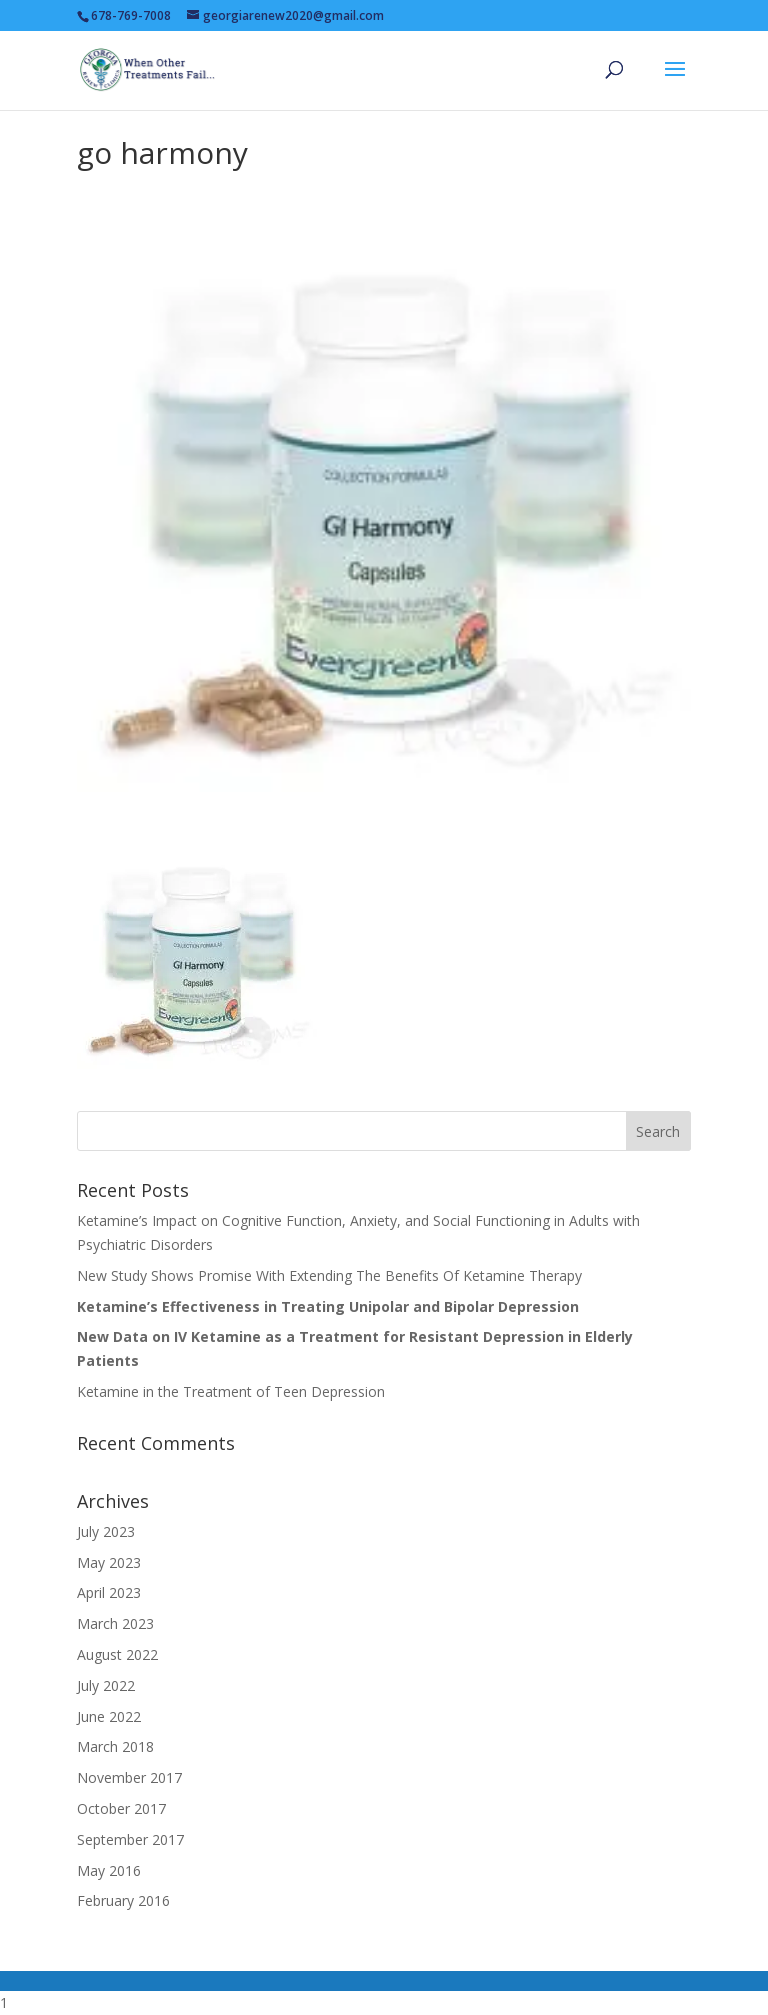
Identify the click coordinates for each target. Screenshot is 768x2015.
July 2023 (106, 1531)
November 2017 (129, 1777)
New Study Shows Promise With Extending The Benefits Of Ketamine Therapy (329, 1275)
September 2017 (130, 1839)
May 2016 (109, 1870)
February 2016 (123, 1900)
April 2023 (109, 1592)
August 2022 (117, 1654)
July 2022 (106, 1685)
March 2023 (115, 1623)
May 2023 (109, 1562)
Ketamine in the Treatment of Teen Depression (231, 1391)
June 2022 (109, 1716)
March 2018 (115, 1746)
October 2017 (121, 1808)
